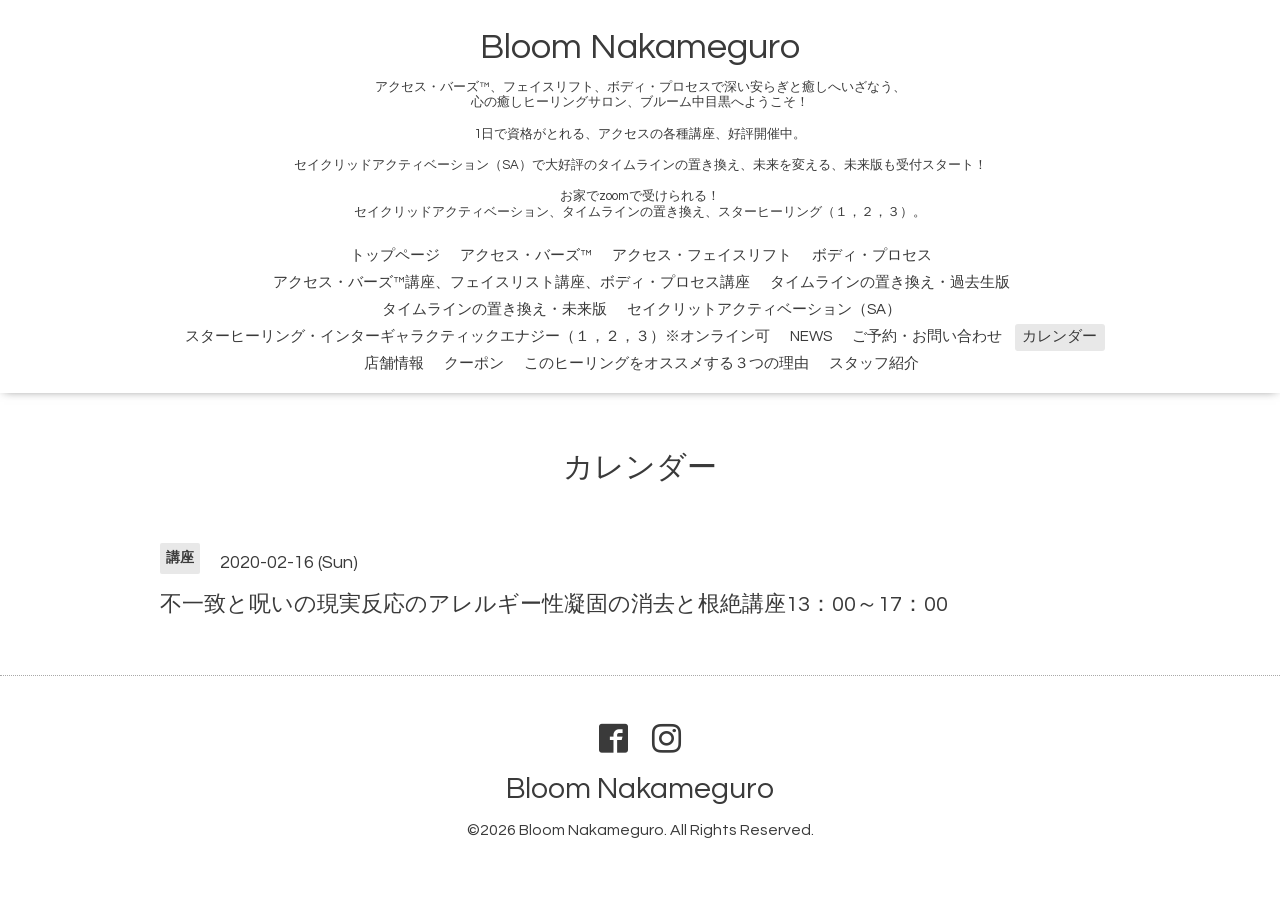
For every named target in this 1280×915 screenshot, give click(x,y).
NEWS (811, 336)
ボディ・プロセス (872, 255)
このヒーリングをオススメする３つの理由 (666, 363)
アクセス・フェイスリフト (702, 255)
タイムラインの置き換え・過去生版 (890, 282)
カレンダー (1059, 336)
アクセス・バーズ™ (526, 255)
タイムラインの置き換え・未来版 (494, 309)
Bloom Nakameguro (640, 47)
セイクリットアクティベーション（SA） (764, 309)
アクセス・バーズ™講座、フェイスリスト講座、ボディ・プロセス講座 (511, 282)
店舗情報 (394, 363)
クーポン (474, 363)
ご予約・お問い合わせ (927, 336)
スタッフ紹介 (874, 363)
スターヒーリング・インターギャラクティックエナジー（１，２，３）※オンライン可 (477, 336)
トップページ (395, 255)
